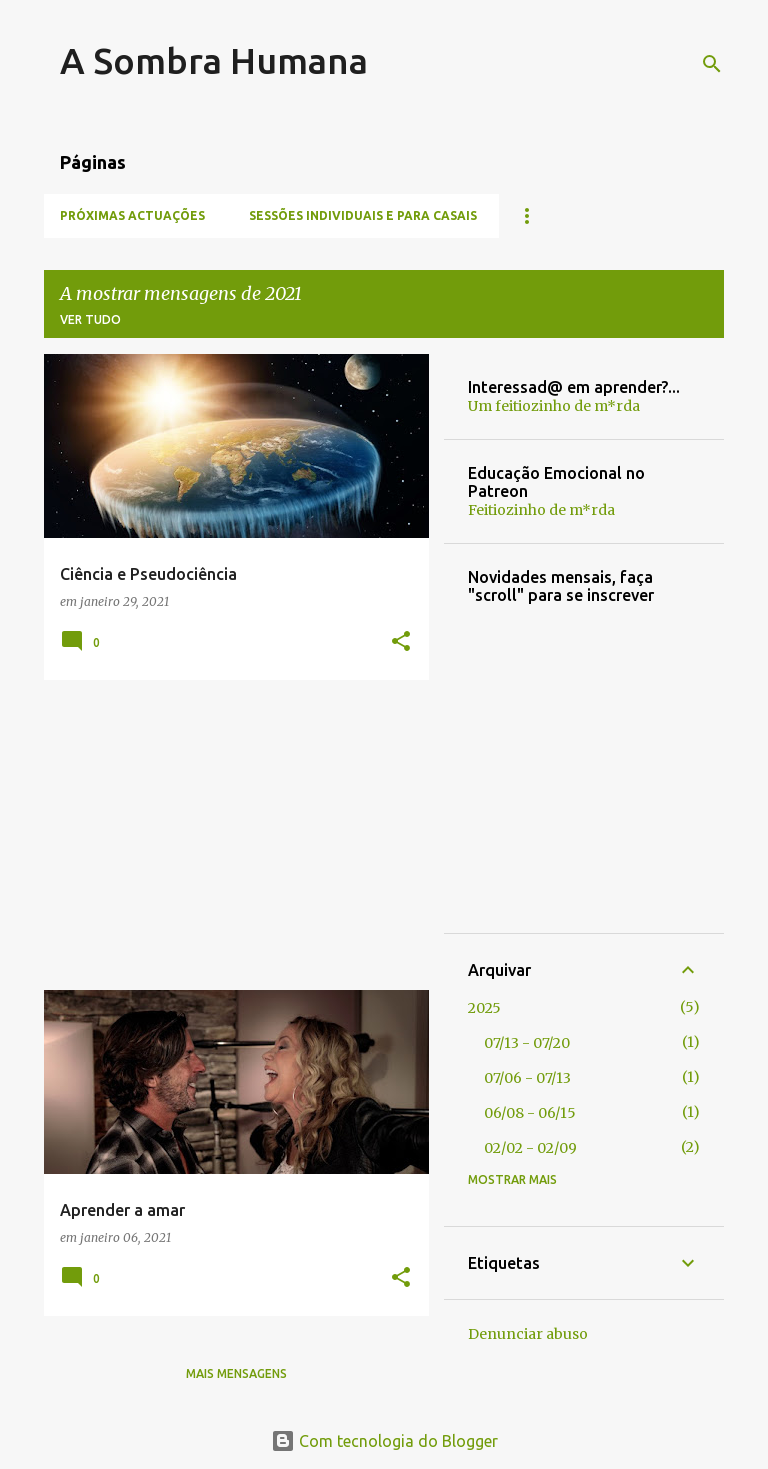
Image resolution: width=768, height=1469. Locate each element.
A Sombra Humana (214, 60)
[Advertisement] (229, 835)
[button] (401, 642)
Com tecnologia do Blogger (384, 1441)
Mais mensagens (236, 1373)
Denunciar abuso (528, 1334)
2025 (484, 1008)
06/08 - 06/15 (530, 1113)
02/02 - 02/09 (530, 1148)
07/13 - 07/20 (527, 1043)
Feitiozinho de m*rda (541, 510)
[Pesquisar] (712, 64)
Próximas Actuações (132, 215)
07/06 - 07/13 (527, 1078)
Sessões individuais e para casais (363, 215)
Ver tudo (90, 319)
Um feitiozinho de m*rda (554, 406)
